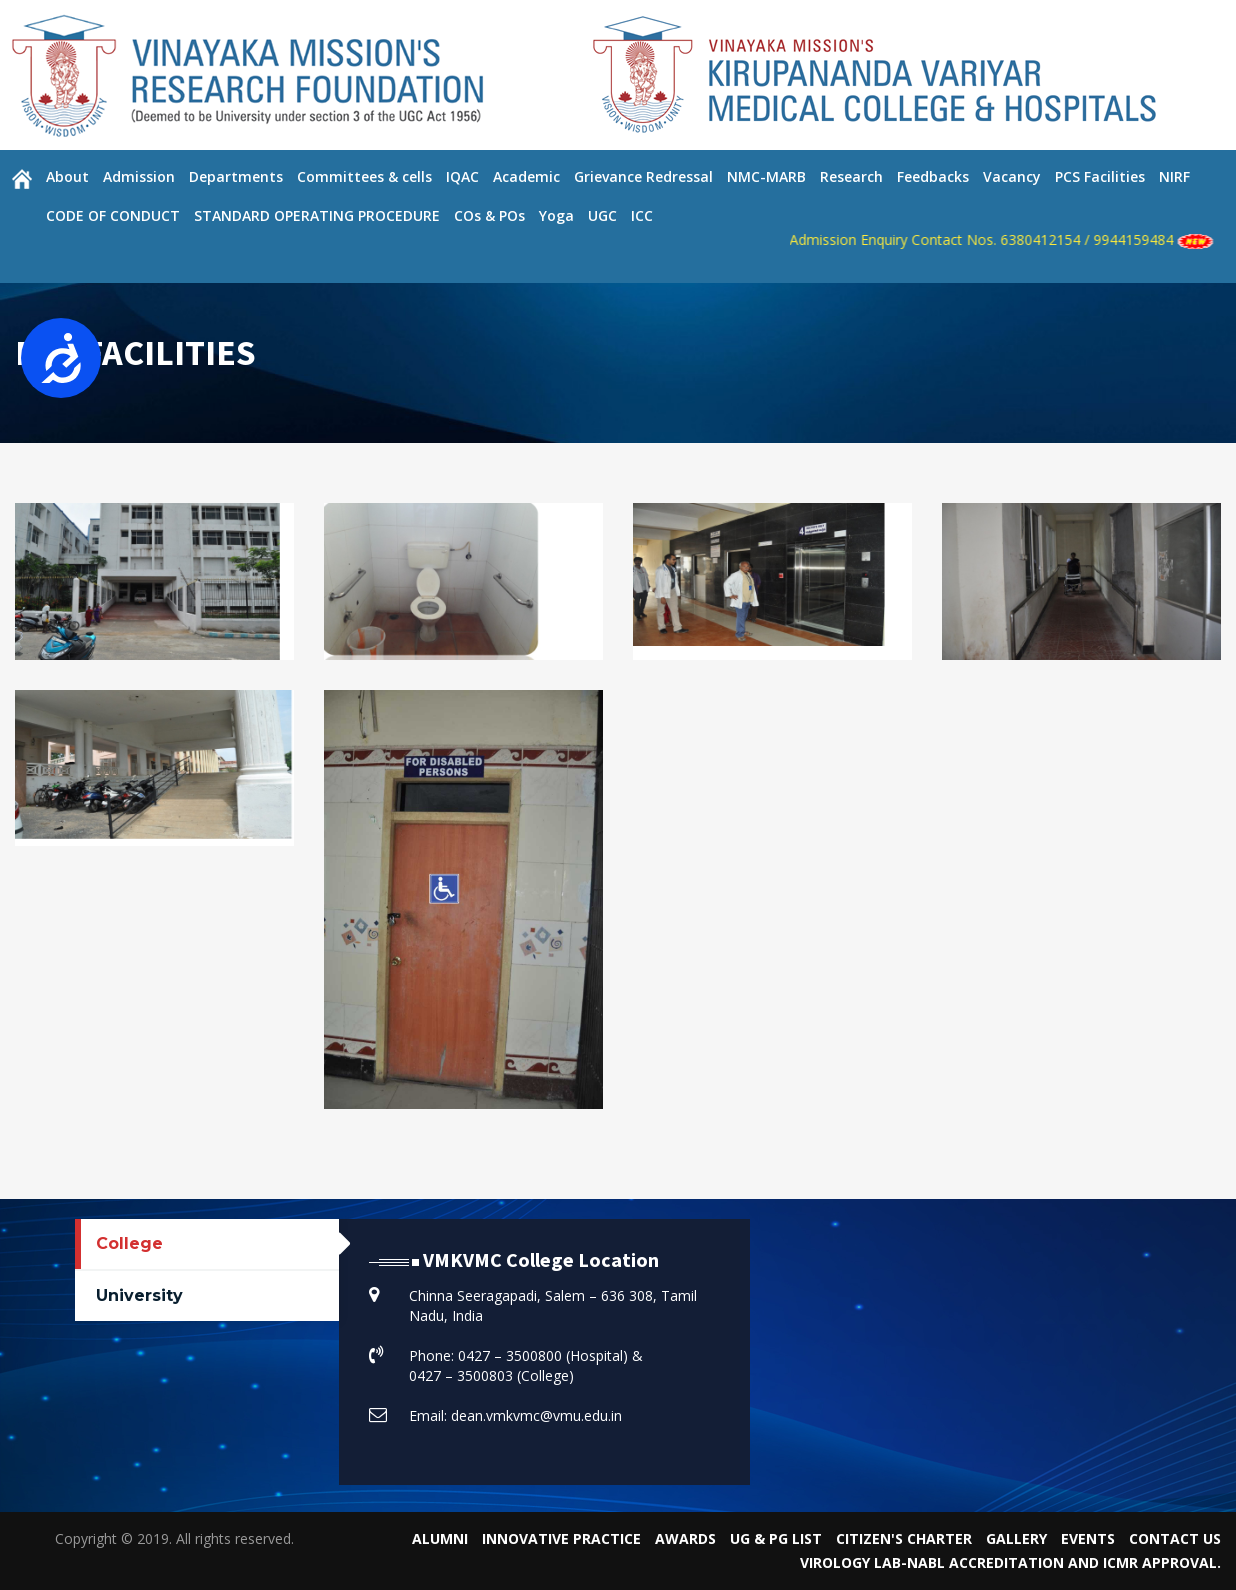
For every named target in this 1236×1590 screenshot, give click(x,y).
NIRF (1174, 176)
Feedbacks (933, 176)
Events (1088, 1538)
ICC (642, 215)
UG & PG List (776, 1538)
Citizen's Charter (904, 1538)
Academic (526, 176)
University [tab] (139, 1295)
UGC (602, 215)
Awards (685, 1538)
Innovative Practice (561, 1538)
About (67, 176)
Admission (139, 176)
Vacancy (1012, 176)
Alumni (440, 1538)
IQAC (462, 176)
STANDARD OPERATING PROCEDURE (317, 215)
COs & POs (489, 215)
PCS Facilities (1100, 176)
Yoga (556, 215)
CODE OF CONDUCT (113, 215)
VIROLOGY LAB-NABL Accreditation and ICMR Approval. (1010, 1562)
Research (851, 176)
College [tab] (129, 1243)
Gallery (1016, 1538)
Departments (236, 176)
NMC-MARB (766, 176)
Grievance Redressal (643, 176)
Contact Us (1175, 1538)
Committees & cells (364, 176)
